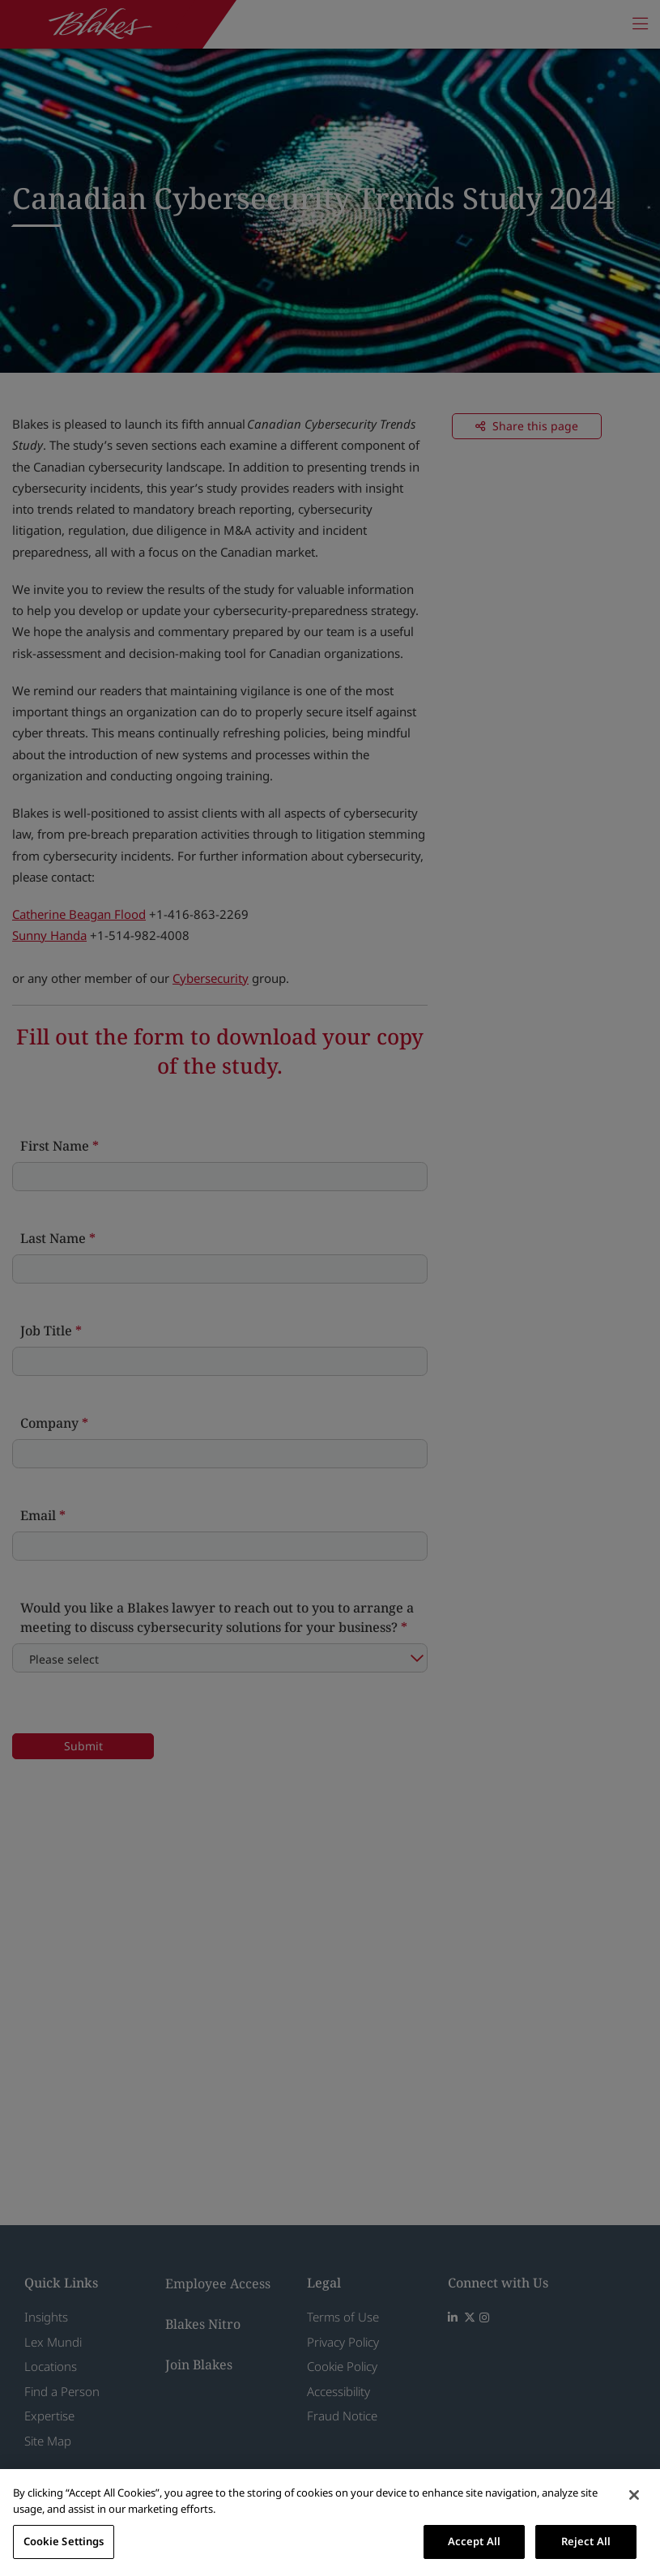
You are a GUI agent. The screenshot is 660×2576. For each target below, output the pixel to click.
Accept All (474, 2541)
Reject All (586, 2541)
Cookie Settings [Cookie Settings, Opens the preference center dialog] (63, 2541)
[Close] (634, 2495)
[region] (330, 2522)
